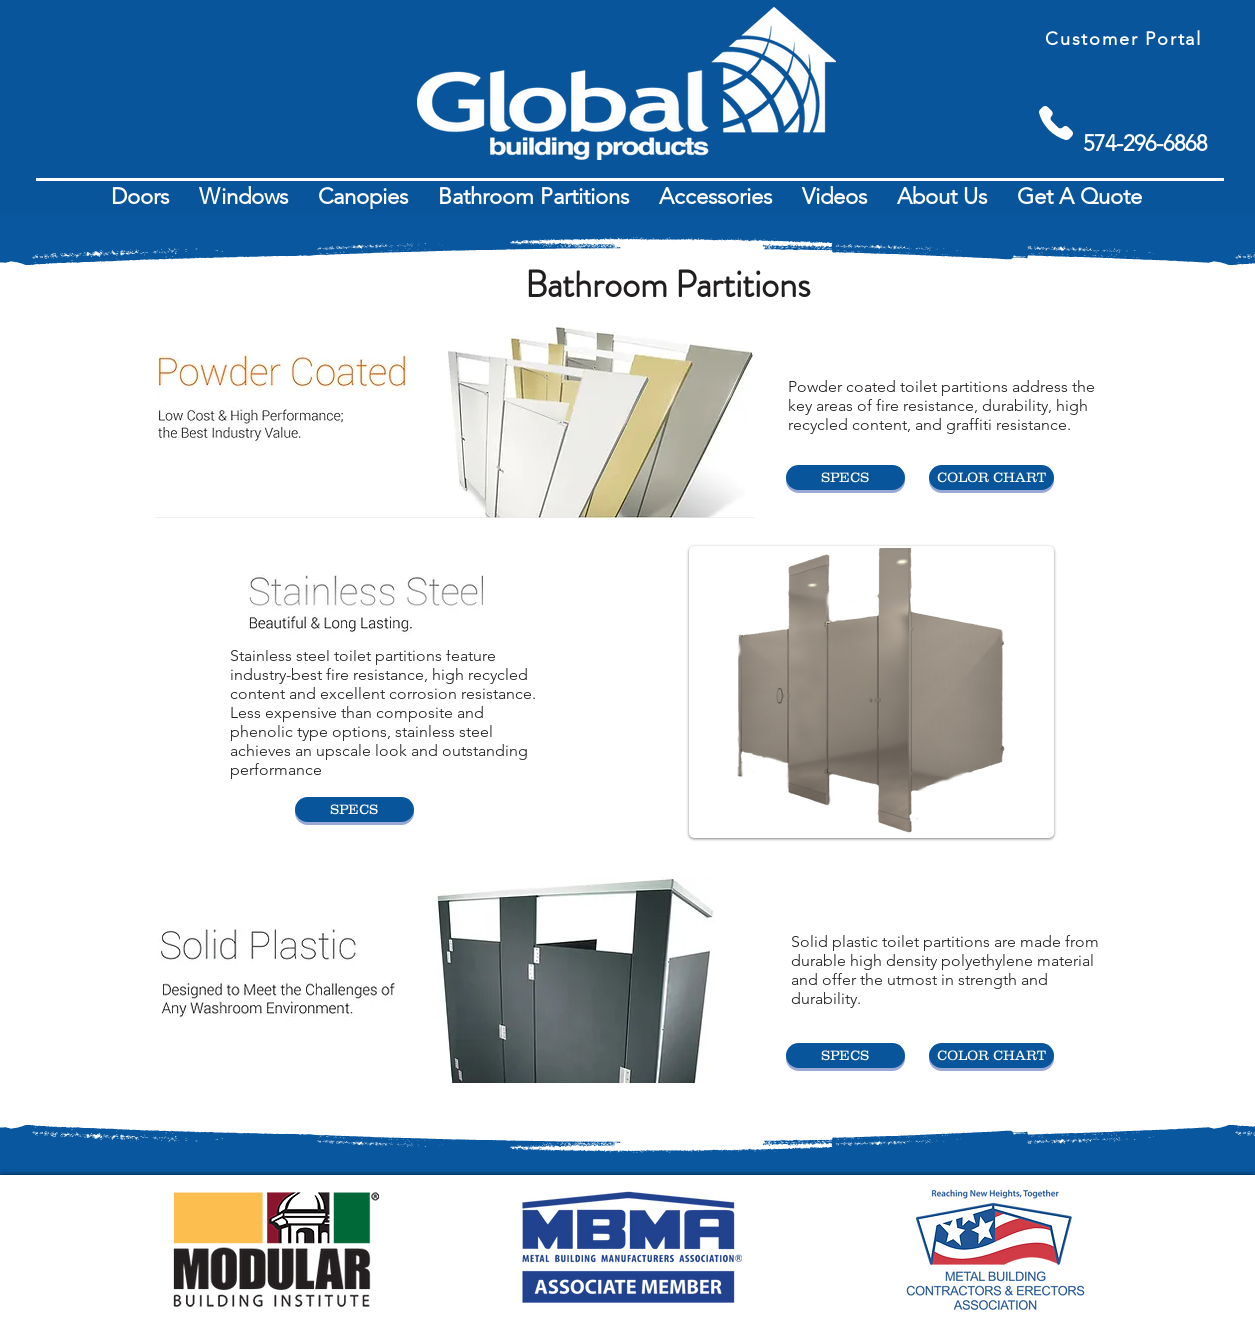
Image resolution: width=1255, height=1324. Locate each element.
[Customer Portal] (1126, 38)
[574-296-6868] (1145, 143)
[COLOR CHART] (991, 477)
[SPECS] (845, 477)
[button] (140, 197)
